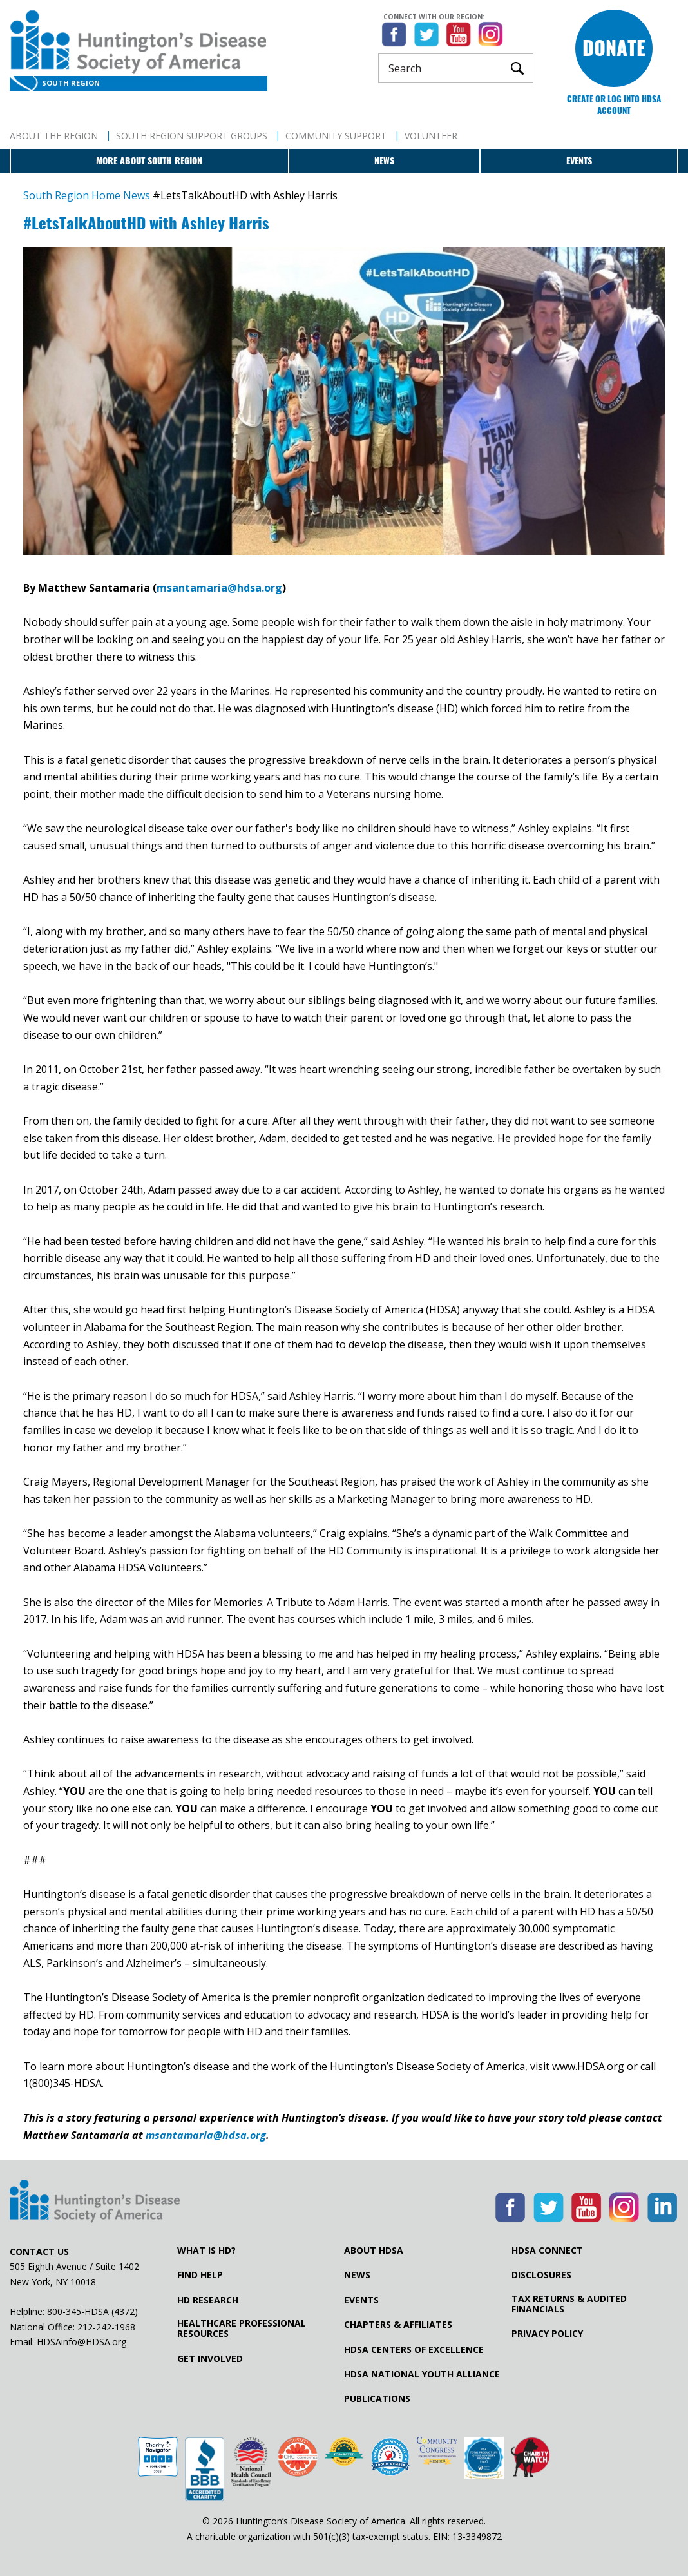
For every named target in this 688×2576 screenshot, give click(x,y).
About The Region (54, 136)
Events (579, 161)
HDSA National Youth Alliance (422, 2374)
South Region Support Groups (191, 136)
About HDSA (373, 2250)
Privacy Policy (547, 2334)
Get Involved (210, 2359)
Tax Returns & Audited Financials (569, 2304)
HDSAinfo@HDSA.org (81, 2342)
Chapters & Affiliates (398, 2324)
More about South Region (149, 161)
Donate (613, 48)
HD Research (207, 2300)
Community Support (336, 136)
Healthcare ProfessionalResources (241, 2328)
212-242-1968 (106, 2327)
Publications (377, 2399)
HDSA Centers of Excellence (414, 2350)
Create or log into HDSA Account (614, 104)
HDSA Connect (547, 2250)
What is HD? (206, 2250)
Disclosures (541, 2275)
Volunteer (431, 136)
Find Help (200, 2275)
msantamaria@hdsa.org (219, 588)
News (384, 161)
